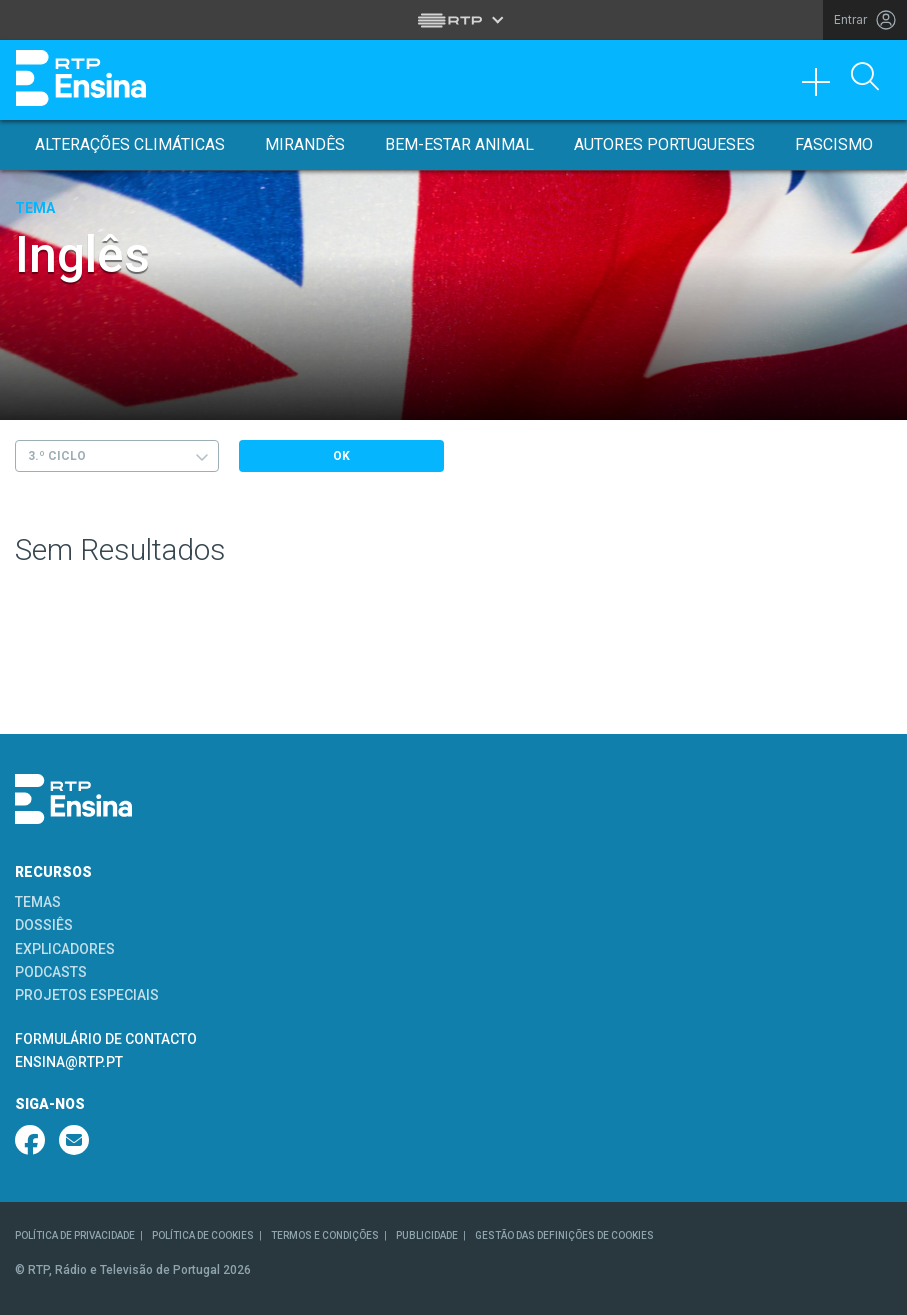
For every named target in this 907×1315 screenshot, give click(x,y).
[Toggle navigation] (823, 87)
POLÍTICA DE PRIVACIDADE (75, 1235)
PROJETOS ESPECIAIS (87, 995)
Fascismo (834, 144)
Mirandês (305, 144)
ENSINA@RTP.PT (69, 1062)
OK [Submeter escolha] (341, 456)
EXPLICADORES (65, 949)
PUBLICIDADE (427, 1235)
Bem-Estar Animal (459, 144)
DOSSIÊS (44, 925)
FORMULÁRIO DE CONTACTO (106, 1039)
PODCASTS (51, 972)
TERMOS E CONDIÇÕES (325, 1235)
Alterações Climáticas (130, 144)
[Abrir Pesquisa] (865, 78)
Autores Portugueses (664, 144)
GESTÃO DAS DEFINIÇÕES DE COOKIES (564, 1235)
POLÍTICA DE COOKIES (203, 1235)
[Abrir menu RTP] (453, 20)
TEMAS (38, 902)
